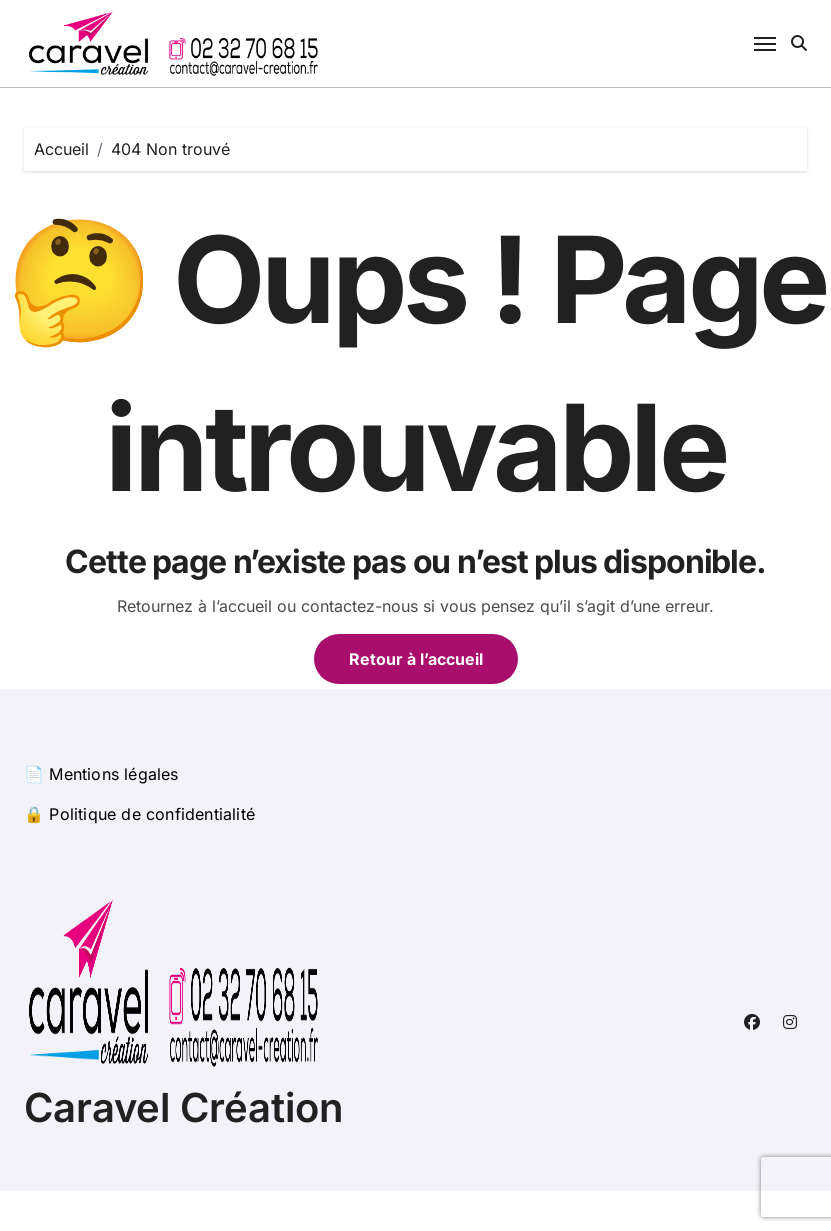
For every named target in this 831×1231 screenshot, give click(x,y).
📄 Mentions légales (101, 774)
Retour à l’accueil (416, 659)
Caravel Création (183, 1107)
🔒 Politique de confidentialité (139, 814)
